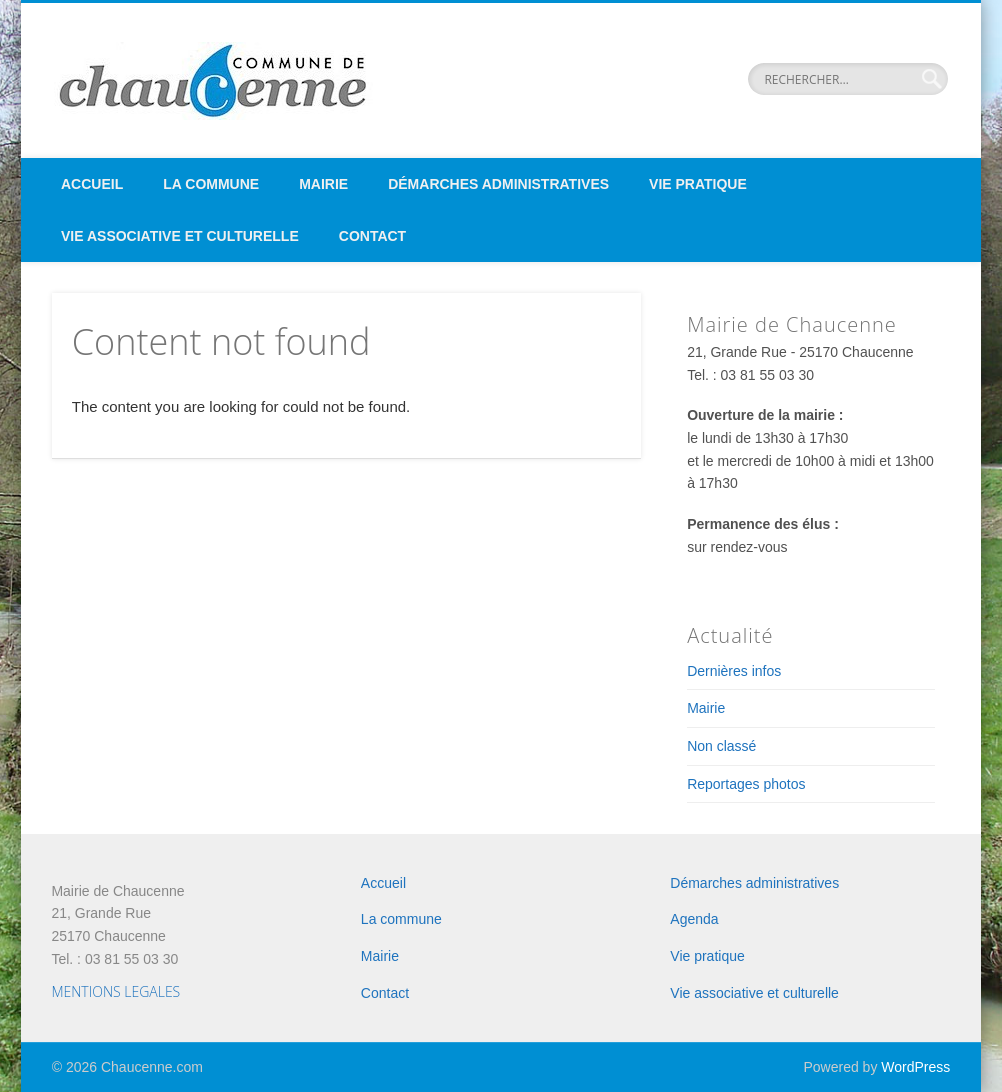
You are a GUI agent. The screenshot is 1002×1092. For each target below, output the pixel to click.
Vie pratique (698, 184)
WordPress (915, 1067)
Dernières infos (734, 671)
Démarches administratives (498, 184)
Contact (372, 236)
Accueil (92, 184)
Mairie (323, 184)
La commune (211, 184)
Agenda (694, 919)
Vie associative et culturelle (180, 236)
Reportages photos (746, 784)
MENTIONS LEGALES (115, 991)
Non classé (721, 746)
